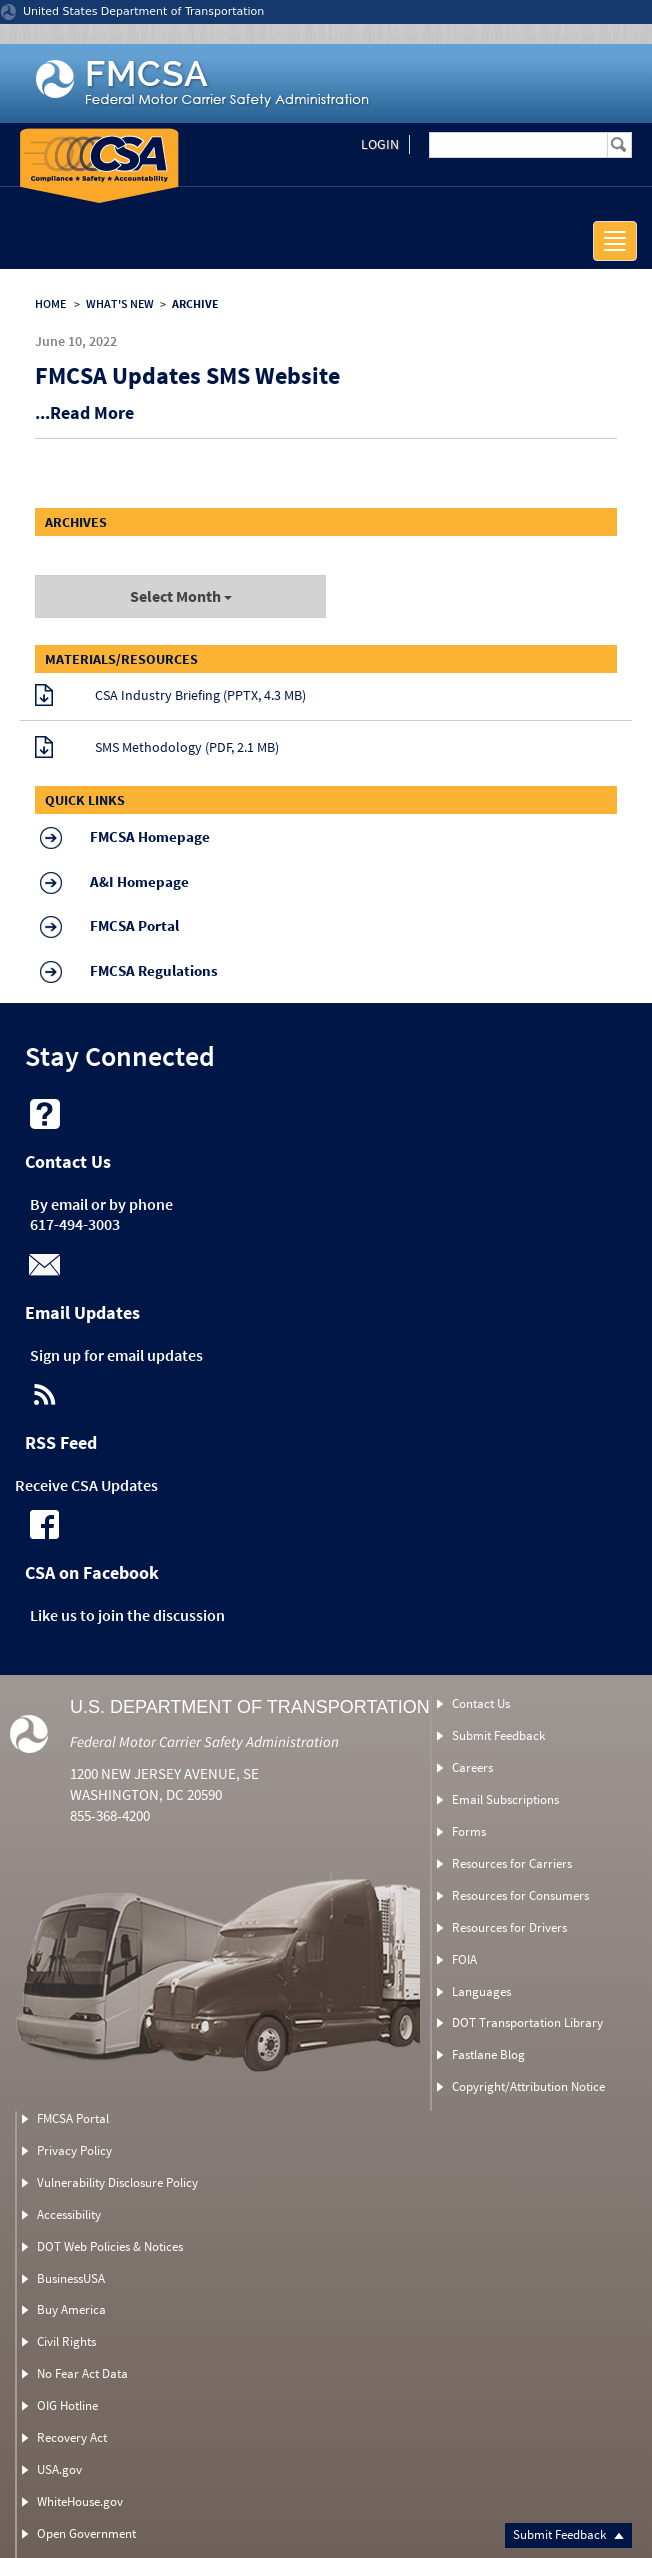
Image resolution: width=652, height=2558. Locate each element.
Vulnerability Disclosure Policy (117, 2182)
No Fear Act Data (82, 2373)
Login (380, 144)
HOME (50, 303)
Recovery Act (72, 2437)
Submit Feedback (568, 2534)
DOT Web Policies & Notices (110, 2246)
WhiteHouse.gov (80, 2501)
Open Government (86, 2533)
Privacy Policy (74, 2150)
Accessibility (69, 2214)
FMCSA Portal (73, 2118)
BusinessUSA (71, 2278)
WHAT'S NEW (120, 303)
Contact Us (481, 1703)
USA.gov (59, 2469)
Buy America (71, 2309)
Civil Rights (66, 2341)
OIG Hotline (67, 2405)
